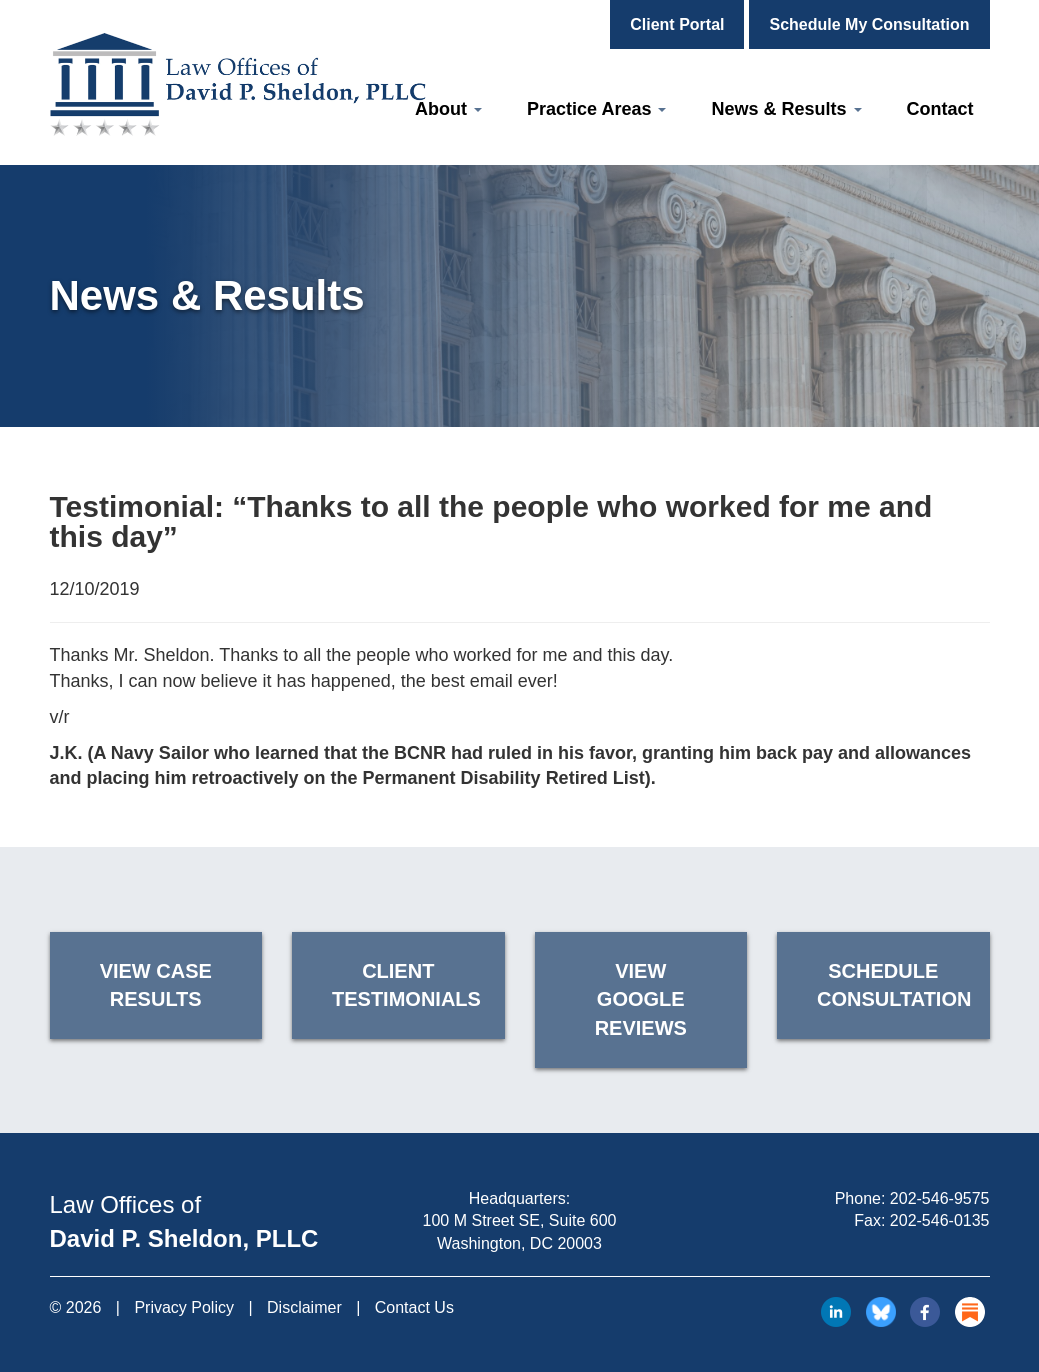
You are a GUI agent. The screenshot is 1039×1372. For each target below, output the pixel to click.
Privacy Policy (184, 1307)
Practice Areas (596, 109)
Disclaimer (304, 1307)
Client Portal (677, 24)
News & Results (786, 109)
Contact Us (414, 1307)
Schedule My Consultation (869, 24)
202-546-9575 (940, 1198)
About (448, 109)
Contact (940, 109)
